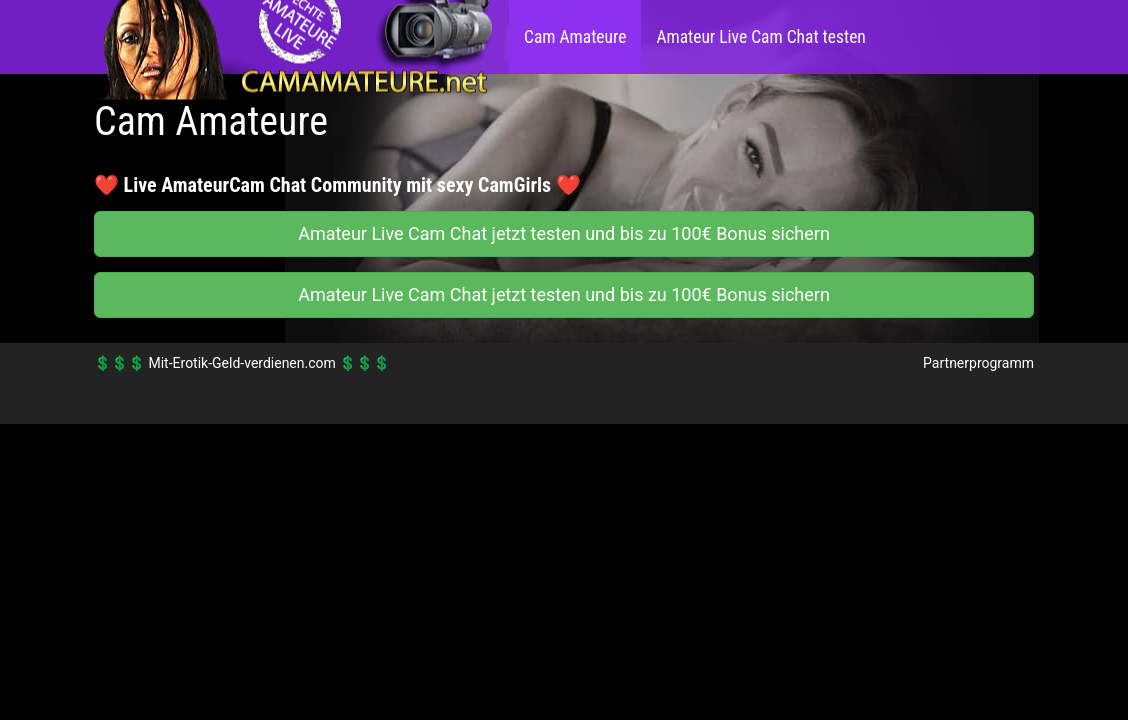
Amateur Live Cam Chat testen (760, 37)
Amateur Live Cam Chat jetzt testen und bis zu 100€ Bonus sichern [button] (564, 233)
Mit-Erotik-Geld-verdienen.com (241, 363)
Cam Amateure (575, 37)
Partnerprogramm (978, 363)
